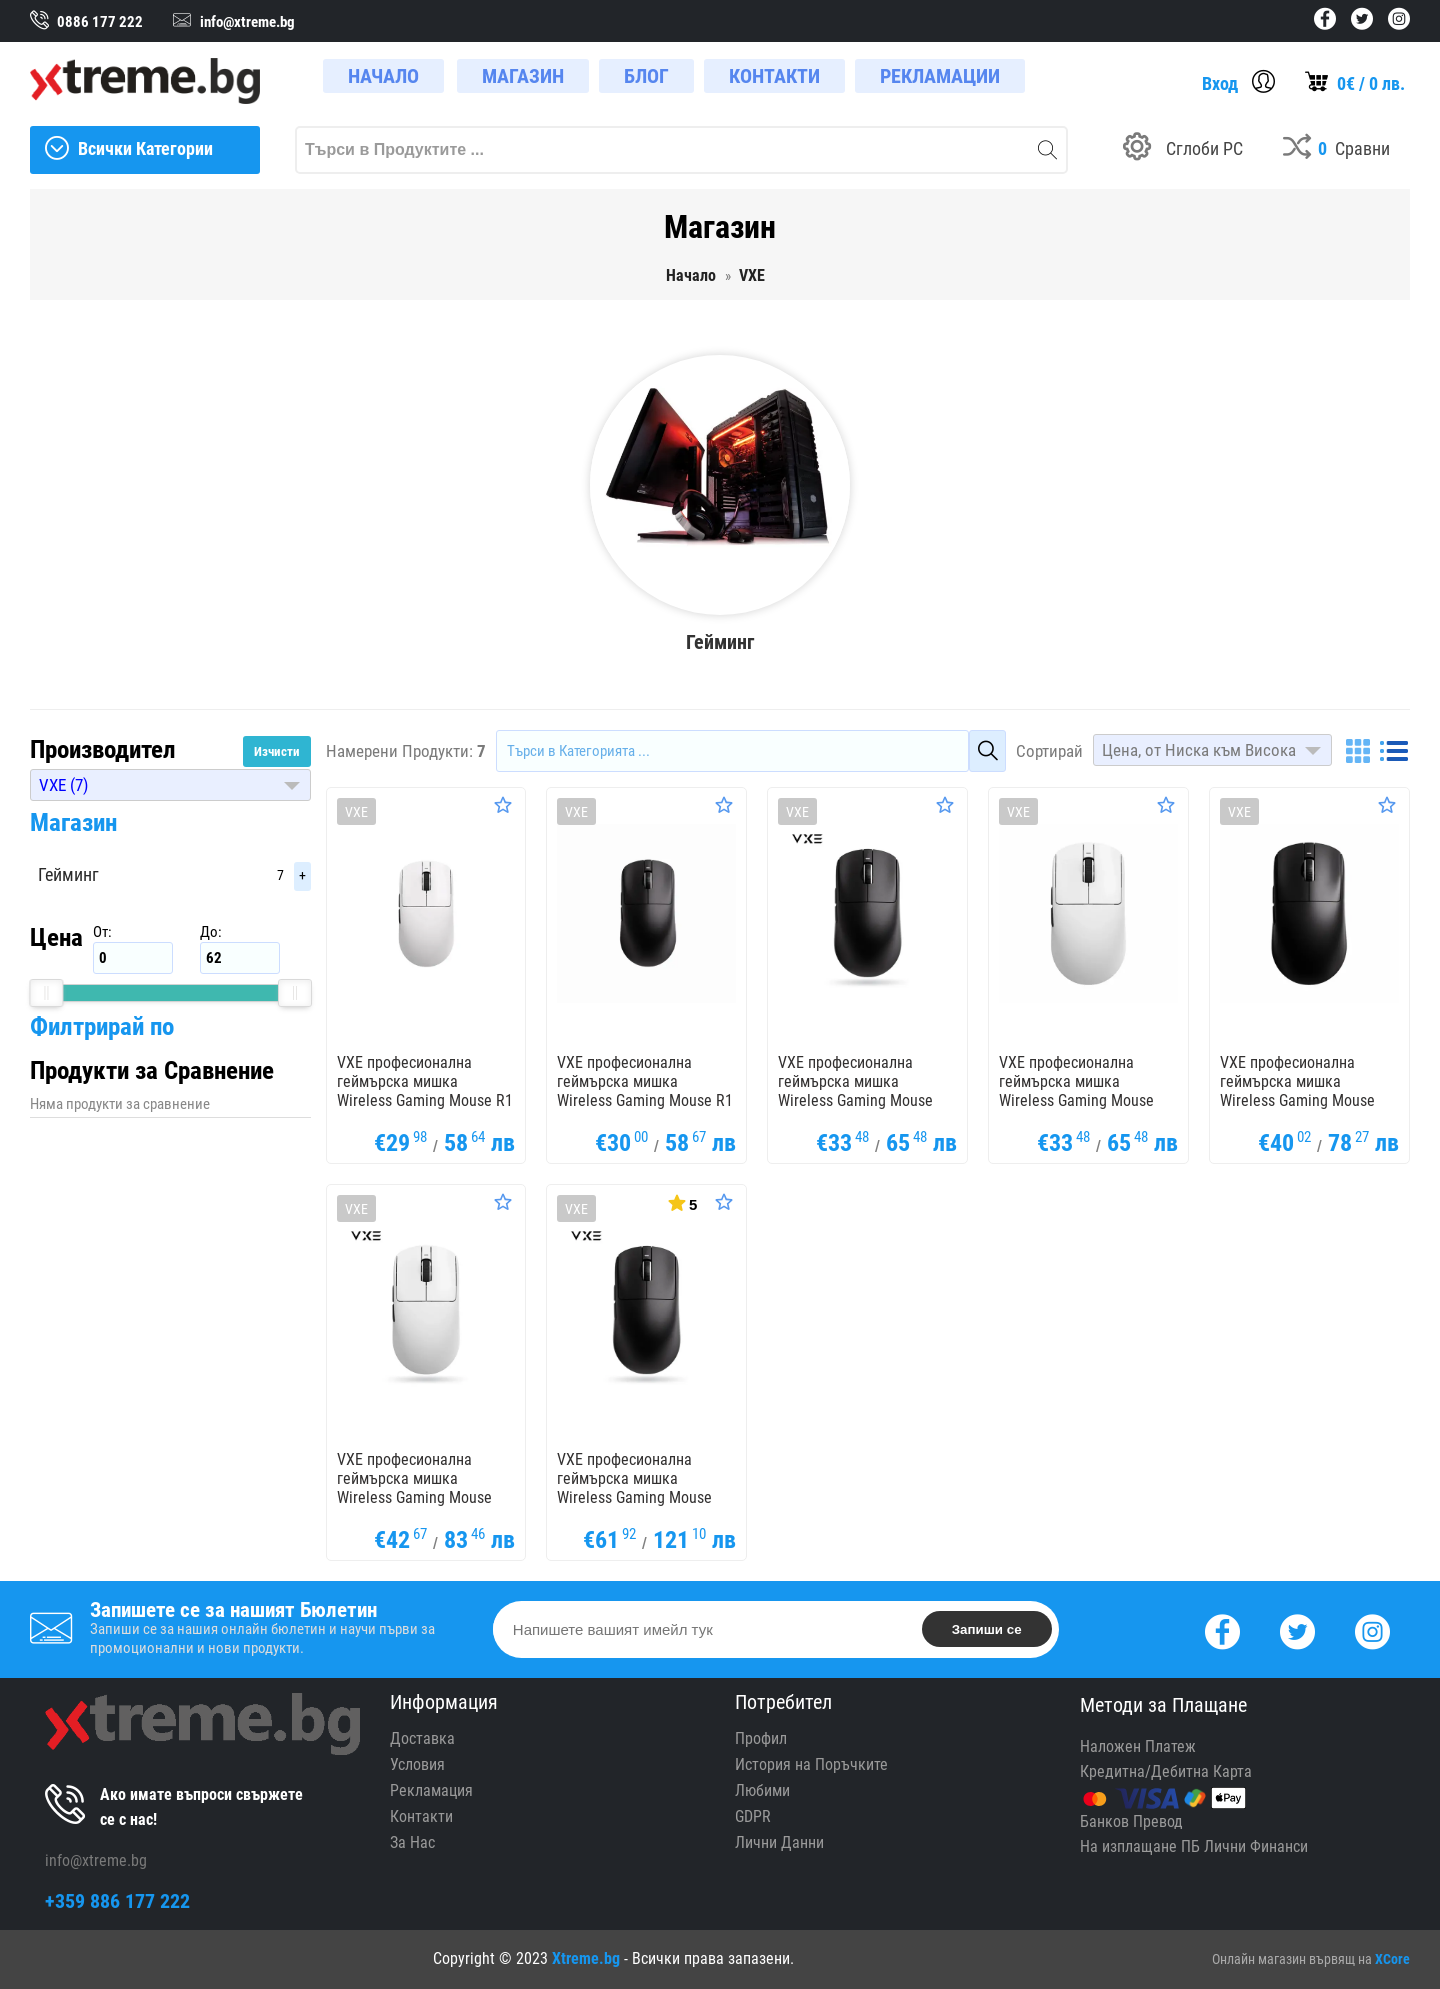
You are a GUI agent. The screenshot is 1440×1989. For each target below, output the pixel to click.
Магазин (73, 822)
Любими (762, 1790)
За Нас (412, 1842)
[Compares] (1336, 150)
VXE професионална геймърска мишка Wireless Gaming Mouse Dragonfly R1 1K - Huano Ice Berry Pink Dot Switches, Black (1298, 1109)
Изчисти (277, 751)
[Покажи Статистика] (681, 1202)
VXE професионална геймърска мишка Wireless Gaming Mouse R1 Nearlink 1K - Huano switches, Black (645, 1100)
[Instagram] (1372, 1629)
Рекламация (431, 1790)
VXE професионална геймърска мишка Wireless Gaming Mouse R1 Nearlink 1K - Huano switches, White (425, 1100)
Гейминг (68, 874)
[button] (170, 785)
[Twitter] (1297, 1629)
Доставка (422, 1738)
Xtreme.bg (586, 1958)
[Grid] (1358, 751)
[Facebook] (1222, 1629)
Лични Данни (779, 1842)
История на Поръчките (811, 1764)
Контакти (421, 1816)
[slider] (46, 993)
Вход (1220, 83)
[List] (1394, 751)
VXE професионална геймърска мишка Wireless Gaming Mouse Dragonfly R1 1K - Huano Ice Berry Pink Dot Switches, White (415, 1506)
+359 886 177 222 (117, 1901)
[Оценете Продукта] (503, 805)
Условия (417, 1764)
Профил (761, 1738)
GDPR (753, 1816)
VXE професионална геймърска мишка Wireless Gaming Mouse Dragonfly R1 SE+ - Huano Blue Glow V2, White (1081, 1100)
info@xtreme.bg (96, 1860)
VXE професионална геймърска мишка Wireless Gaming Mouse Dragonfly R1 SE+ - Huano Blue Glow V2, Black (860, 1100)
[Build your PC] (1183, 150)
